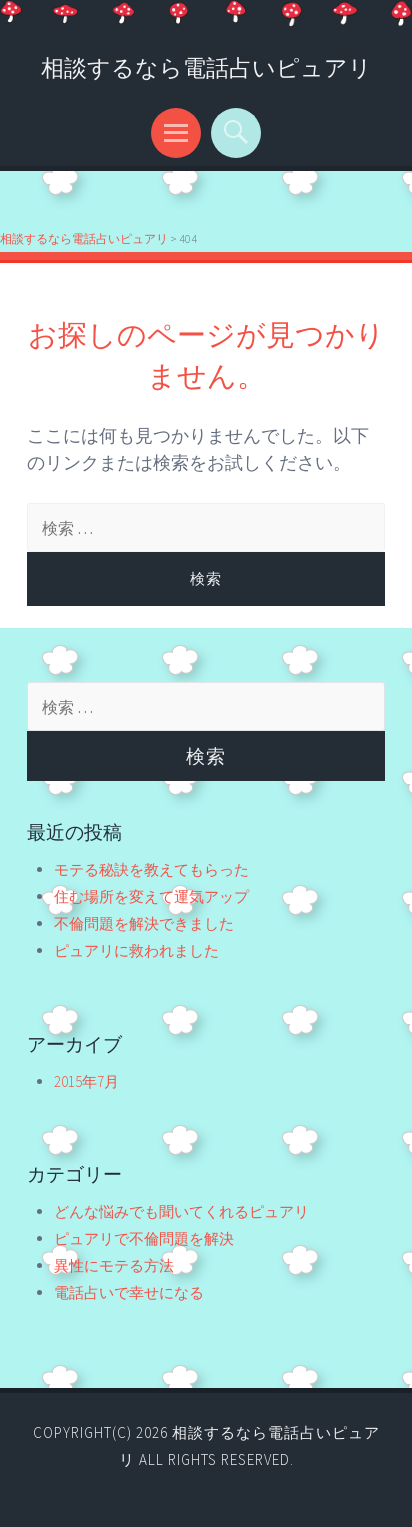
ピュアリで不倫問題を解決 (144, 1238)
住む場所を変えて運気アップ (151, 896)
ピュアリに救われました (136, 950)
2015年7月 (86, 1081)
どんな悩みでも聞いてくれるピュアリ (181, 1211)
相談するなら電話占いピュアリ (206, 67)
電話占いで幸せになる (129, 1292)
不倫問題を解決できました (144, 923)
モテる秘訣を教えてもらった (151, 869)
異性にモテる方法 (114, 1265)
